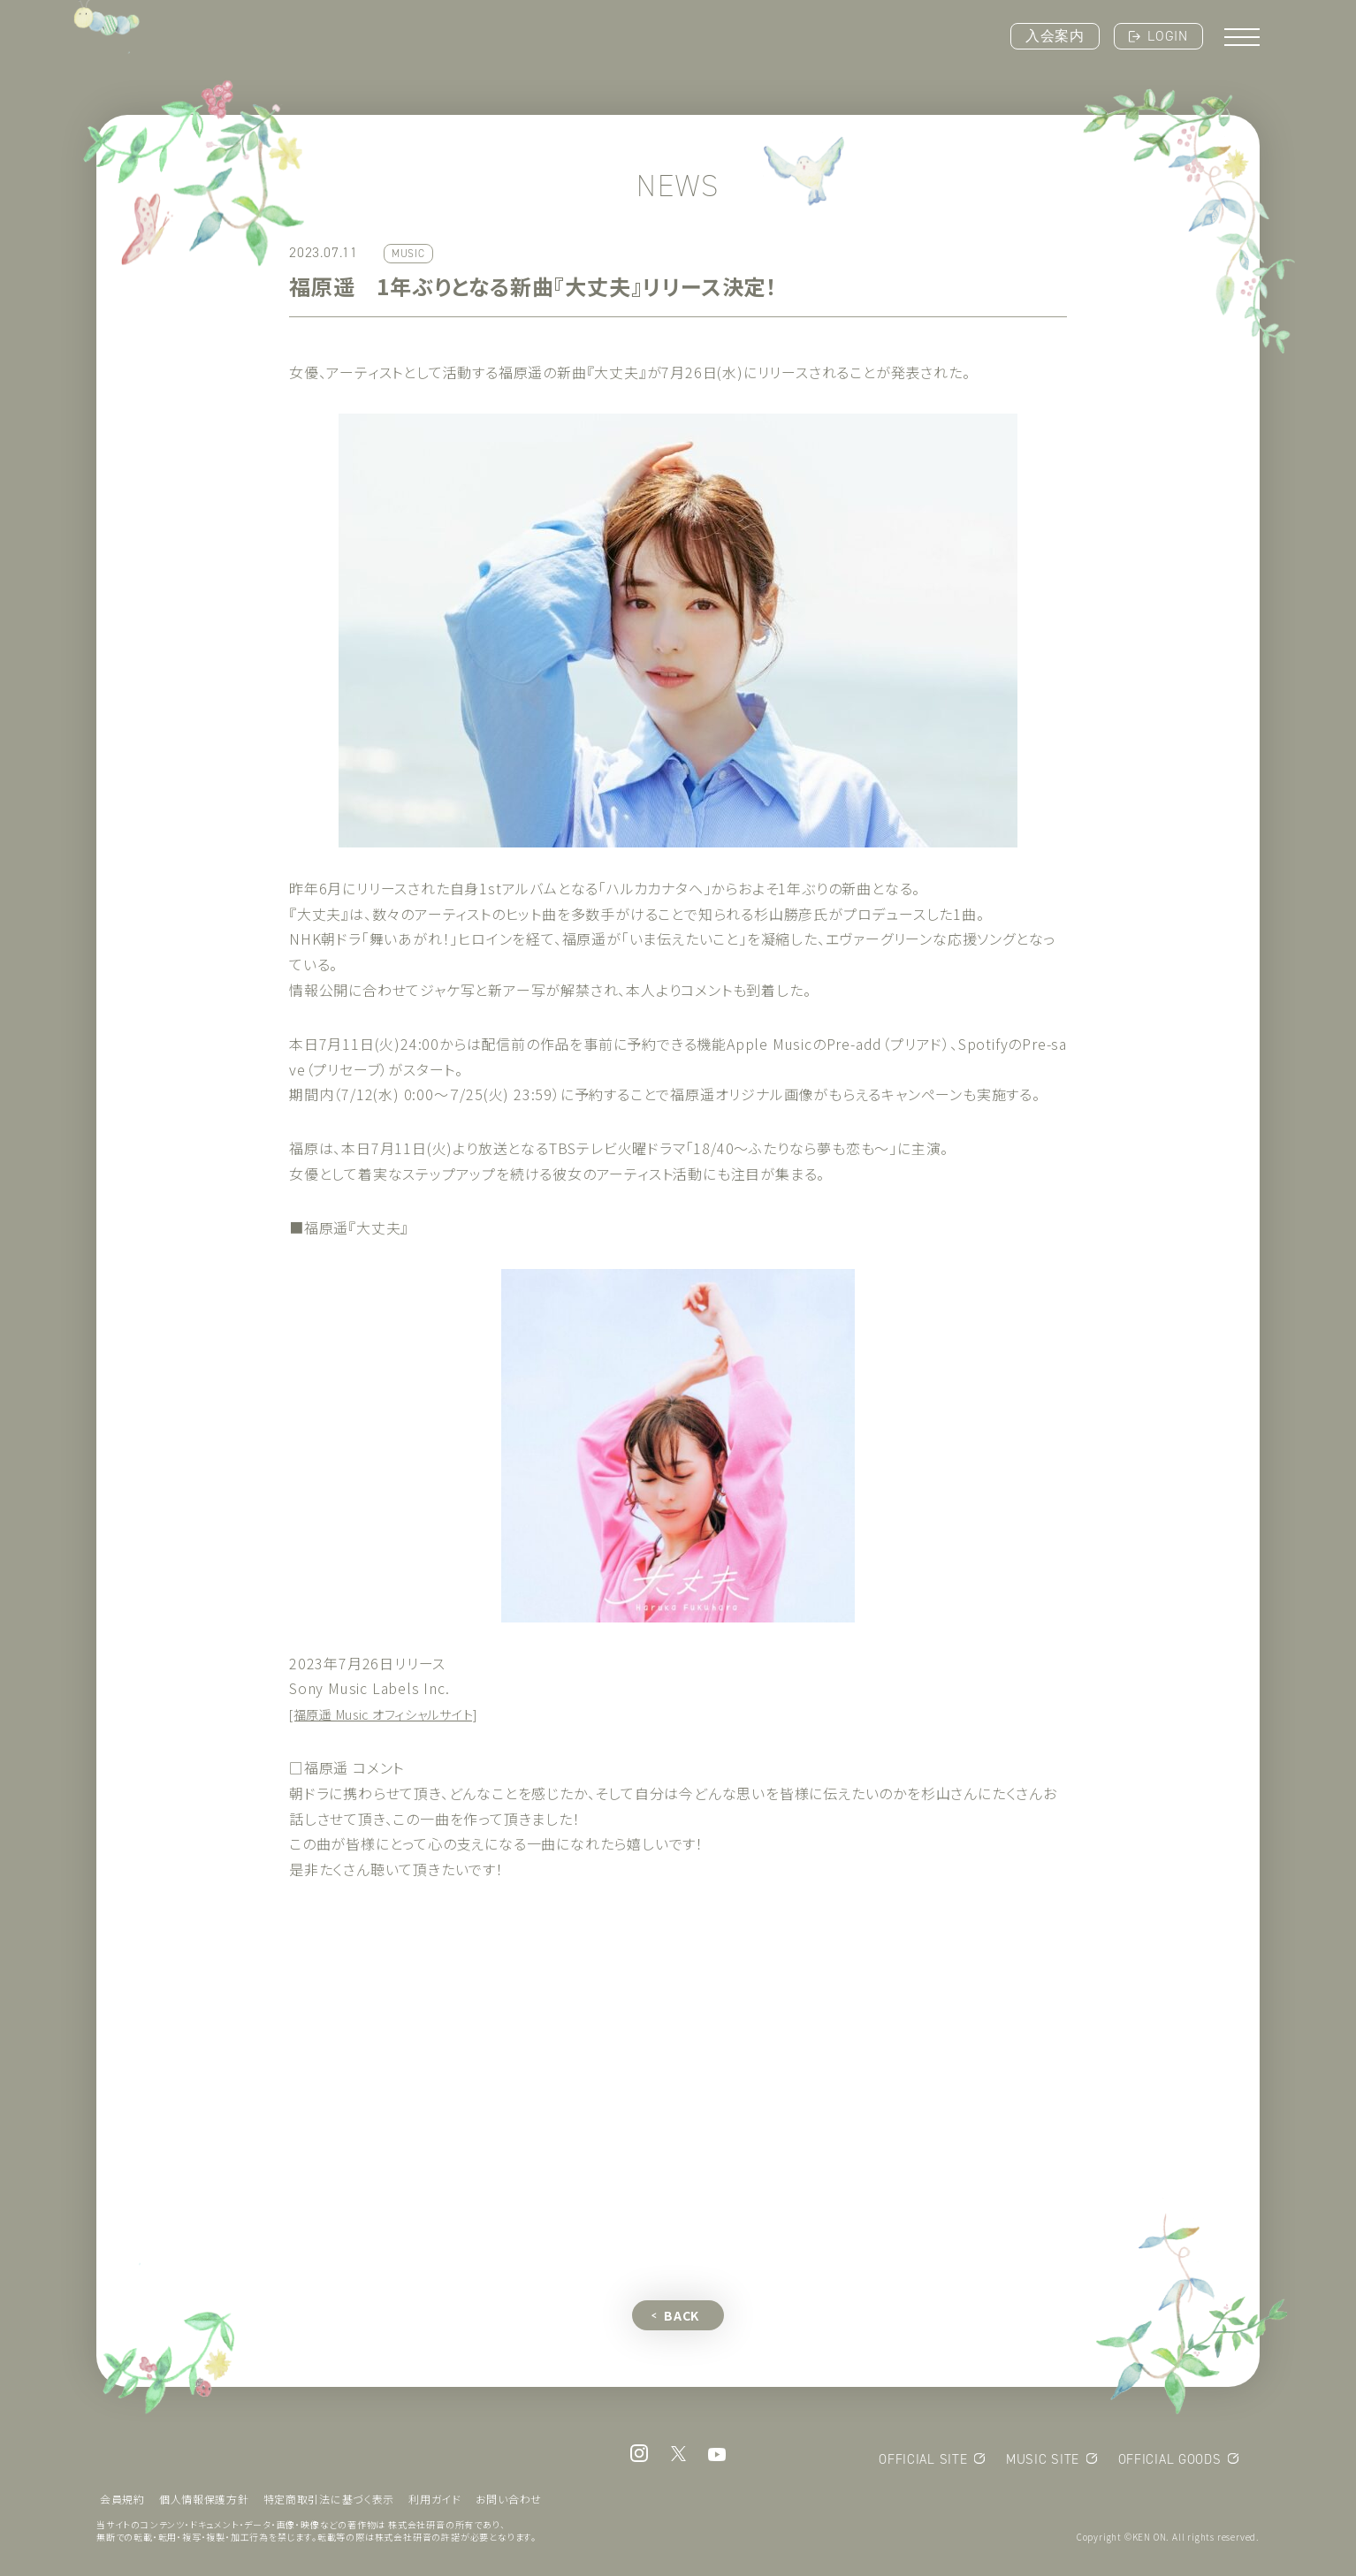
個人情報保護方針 (204, 2503)
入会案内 (1055, 36)
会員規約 (122, 2503)
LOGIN (1167, 36)
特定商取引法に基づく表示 (330, 2503)
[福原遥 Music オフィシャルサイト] (399, 1713)
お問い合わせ (511, 2503)
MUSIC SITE (1041, 2464)
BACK (681, 2320)
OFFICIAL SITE (920, 2464)
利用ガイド (436, 2503)
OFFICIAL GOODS (1168, 2464)
